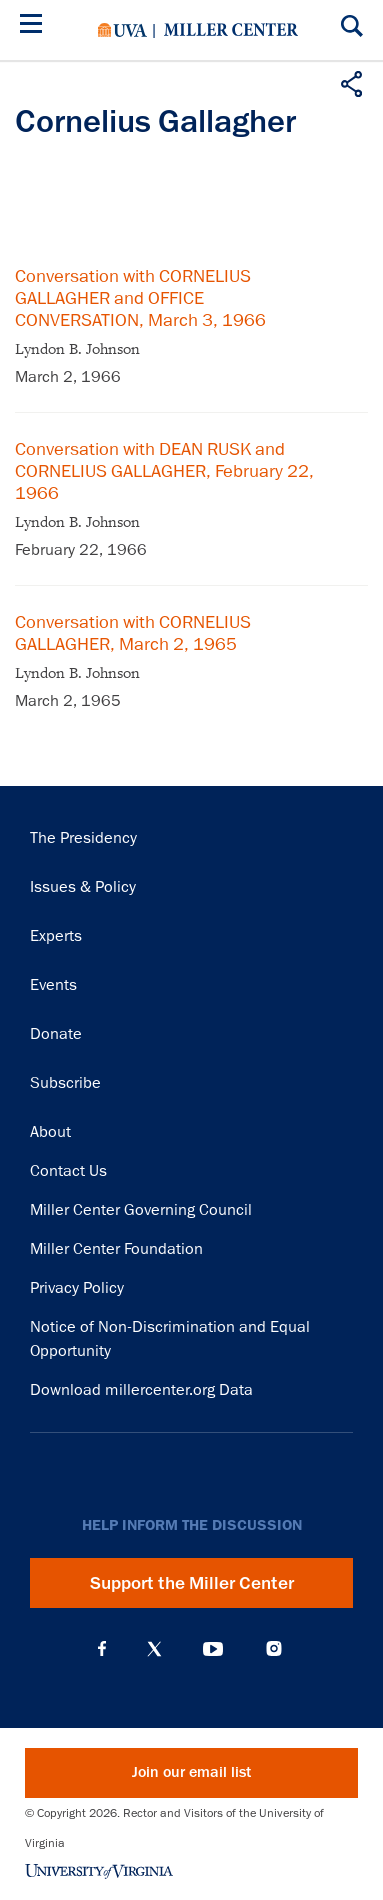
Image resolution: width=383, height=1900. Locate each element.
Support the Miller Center (192, 1583)
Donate (56, 1034)
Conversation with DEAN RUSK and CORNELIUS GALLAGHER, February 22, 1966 (164, 471)
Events (53, 985)
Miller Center (231, 30)
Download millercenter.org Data (141, 1390)
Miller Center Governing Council (141, 1210)
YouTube (213, 1649)
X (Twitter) (154, 1649)
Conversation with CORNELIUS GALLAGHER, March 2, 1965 (133, 633)
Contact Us (68, 1171)
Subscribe (65, 1083)
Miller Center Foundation (116, 1249)
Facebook (102, 1649)
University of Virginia (122, 30)
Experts (56, 936)
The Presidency (83, 838)
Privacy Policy (77, 1288)
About (50, 1132)
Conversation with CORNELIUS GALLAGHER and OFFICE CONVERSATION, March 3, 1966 (140, 298)
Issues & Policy (83, 887)
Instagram (274, 1648)
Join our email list (191, 1772)
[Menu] (35, 26)
